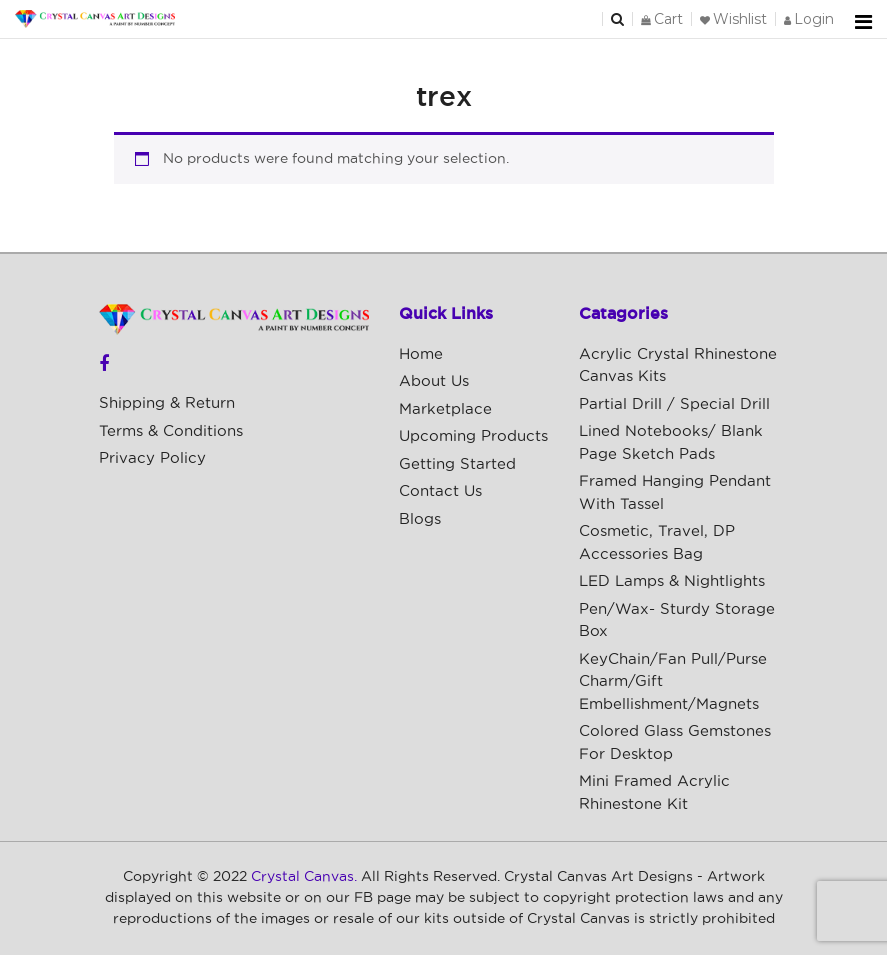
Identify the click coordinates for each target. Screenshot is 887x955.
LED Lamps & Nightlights (672, 581)
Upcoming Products (473, 436)
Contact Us (440, 491)
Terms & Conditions (171, 431)
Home (421, 354)
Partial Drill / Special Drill (674, 404)
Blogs (420, 519)
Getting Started (457, 464)
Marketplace (445, 409)
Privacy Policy (152, 458)
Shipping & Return (167, 403)
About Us (434, 381)
